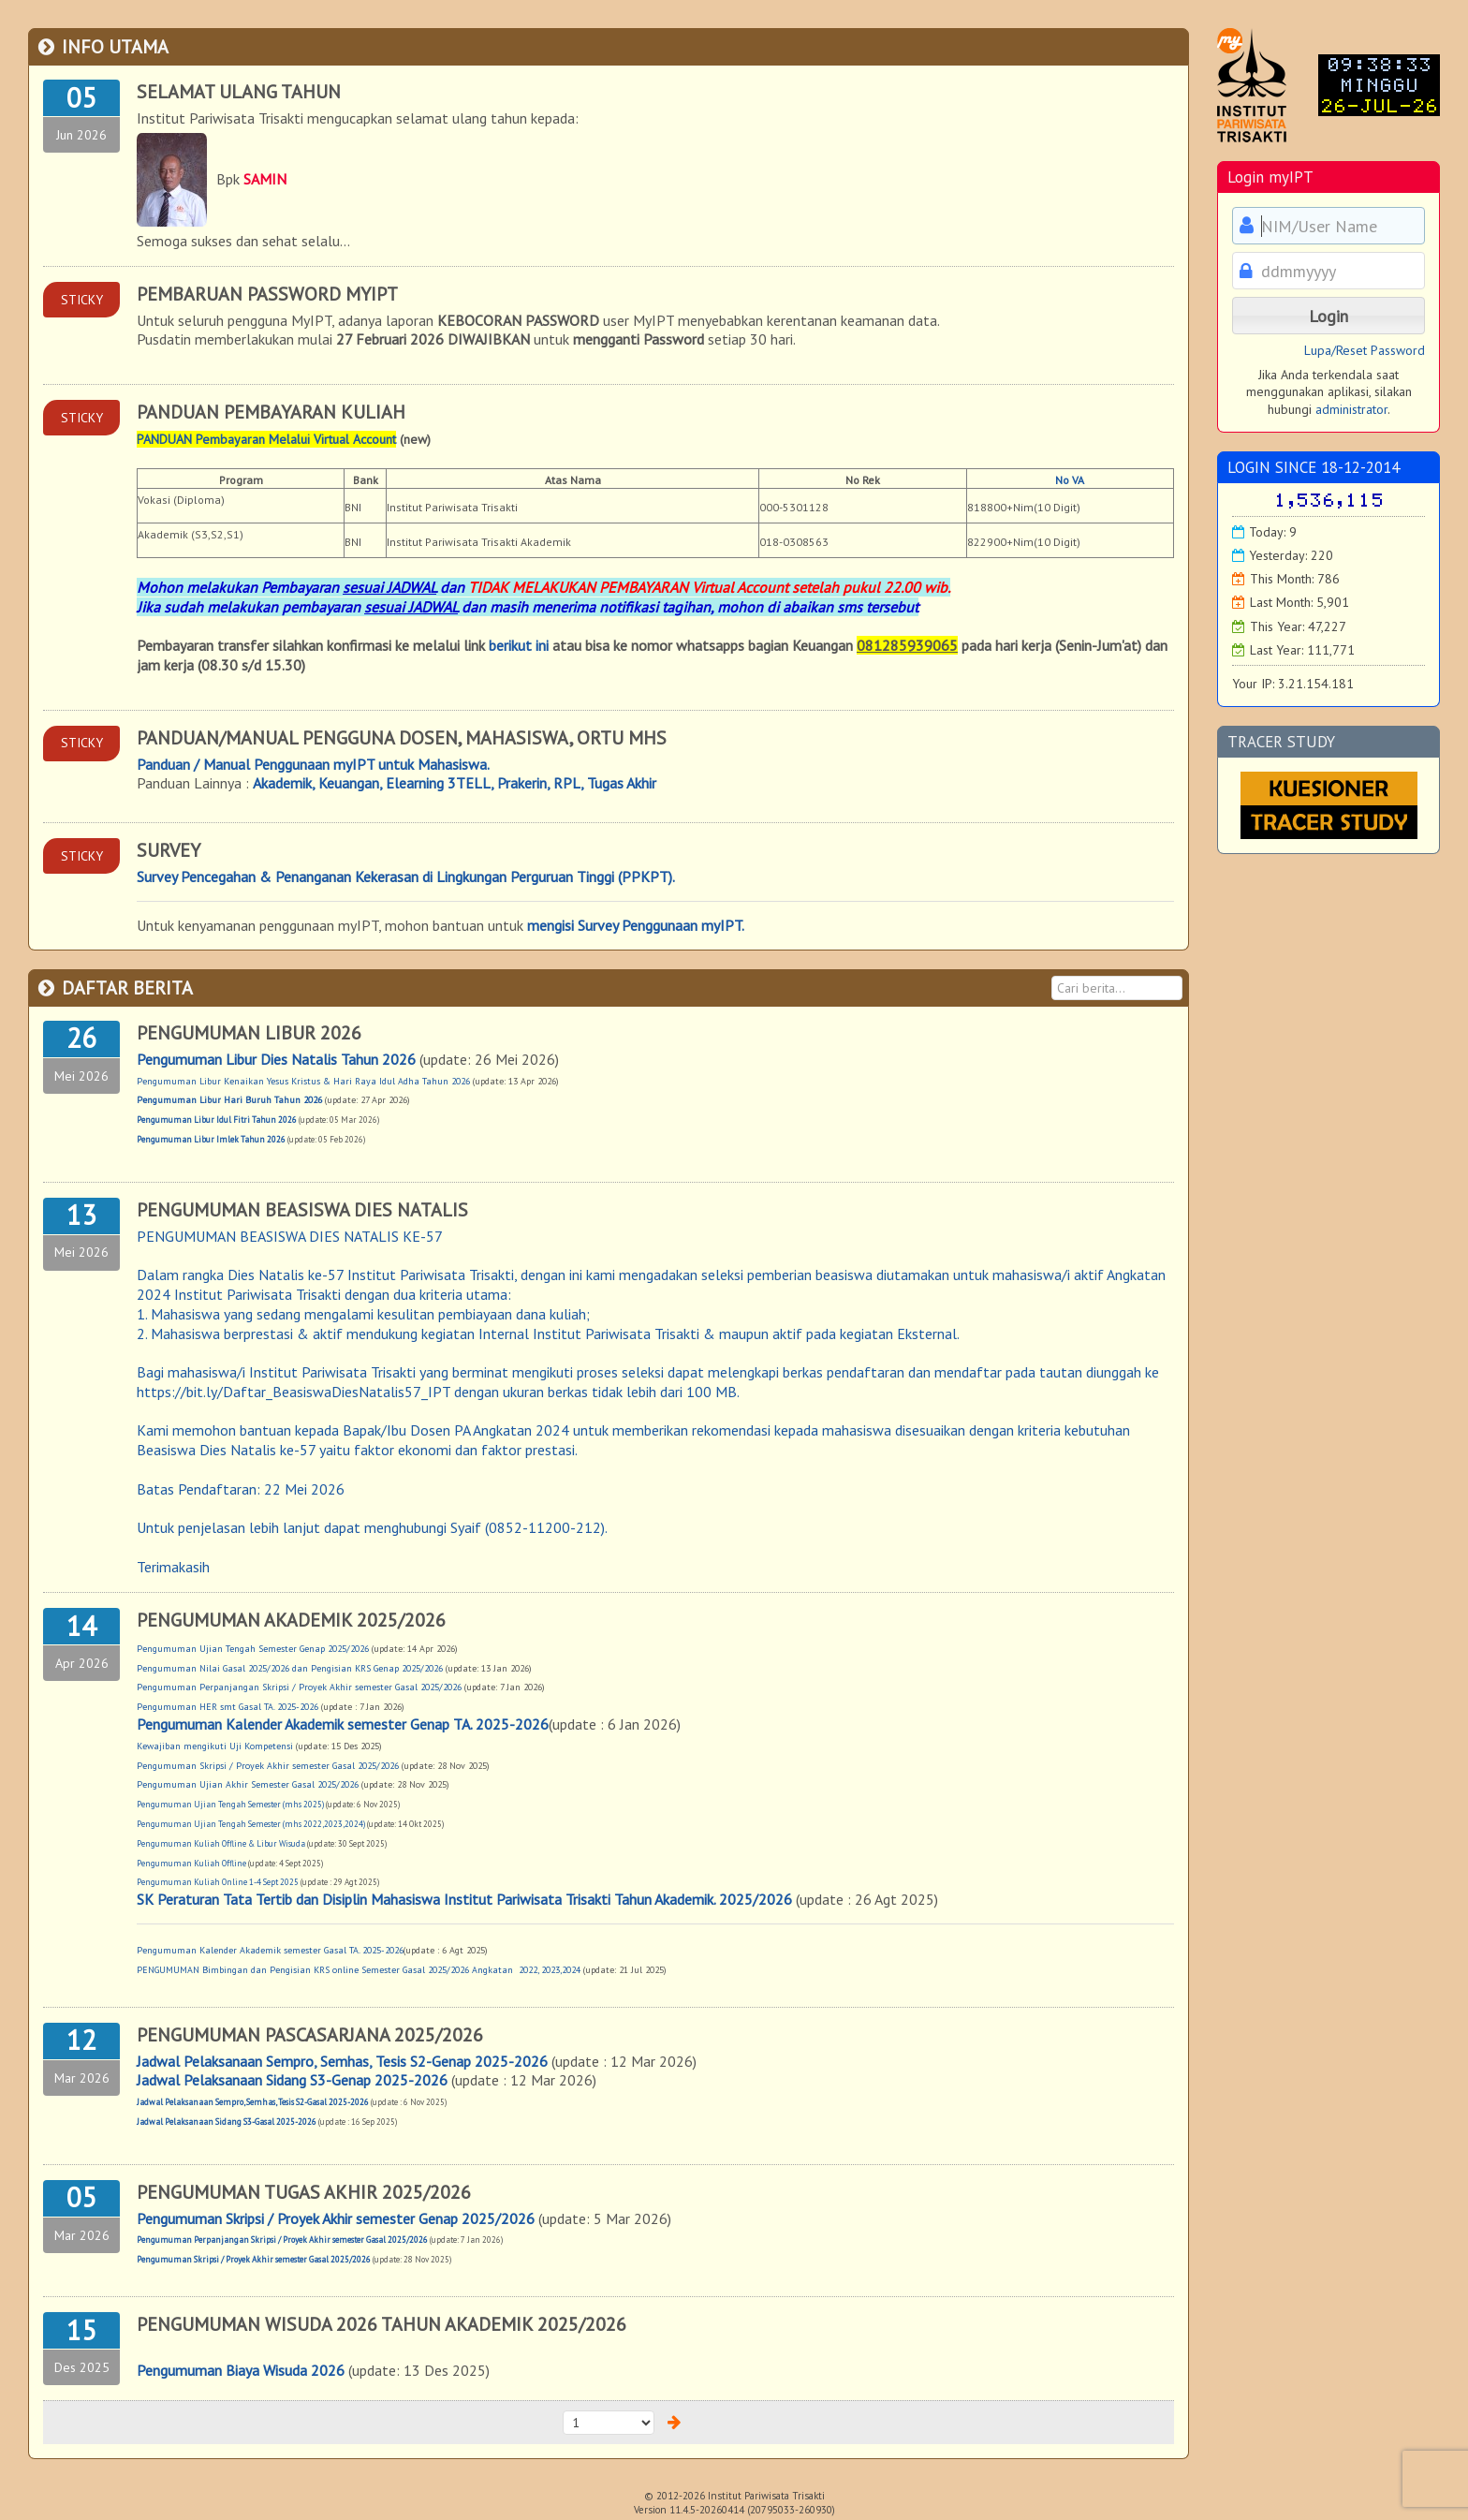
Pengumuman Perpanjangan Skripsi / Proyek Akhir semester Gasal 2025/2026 (299, 1687)
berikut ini (519, 645)
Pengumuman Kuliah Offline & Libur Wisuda (222, 1843)
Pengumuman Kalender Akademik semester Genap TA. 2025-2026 (343, 1724)
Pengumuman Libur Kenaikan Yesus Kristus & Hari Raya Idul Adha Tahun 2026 (303, 1081)
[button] (1328, 315)
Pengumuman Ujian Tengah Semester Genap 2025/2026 (253, 1649)
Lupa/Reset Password (1364, 350)
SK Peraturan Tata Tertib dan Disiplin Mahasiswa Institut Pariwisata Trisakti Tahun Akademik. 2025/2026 (464, 1899)
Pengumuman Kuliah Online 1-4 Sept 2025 (218, 1882)
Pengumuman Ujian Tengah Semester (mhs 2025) (230, 1804)
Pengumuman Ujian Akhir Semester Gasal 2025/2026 (248, 1784)
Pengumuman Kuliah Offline (192, 1863)
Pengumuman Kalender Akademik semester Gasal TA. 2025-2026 (270, 1950)
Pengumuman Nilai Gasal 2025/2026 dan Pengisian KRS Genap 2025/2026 (290, 1668)
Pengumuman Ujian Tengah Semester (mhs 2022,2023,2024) (251, 1824)
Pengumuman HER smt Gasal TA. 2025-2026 (227, 1707)
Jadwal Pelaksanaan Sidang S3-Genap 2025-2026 (294, 2080)
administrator (1351, 409)
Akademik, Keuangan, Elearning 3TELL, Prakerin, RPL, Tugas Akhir (454, 783)
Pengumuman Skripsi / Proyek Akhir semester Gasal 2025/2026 (268, 1766)
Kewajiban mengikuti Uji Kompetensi (215, 1746)
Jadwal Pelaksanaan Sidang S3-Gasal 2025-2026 (227, 2121)
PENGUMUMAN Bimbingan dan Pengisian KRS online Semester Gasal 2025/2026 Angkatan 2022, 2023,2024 (358, 1970)
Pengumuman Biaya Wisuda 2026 (241, 2370)
